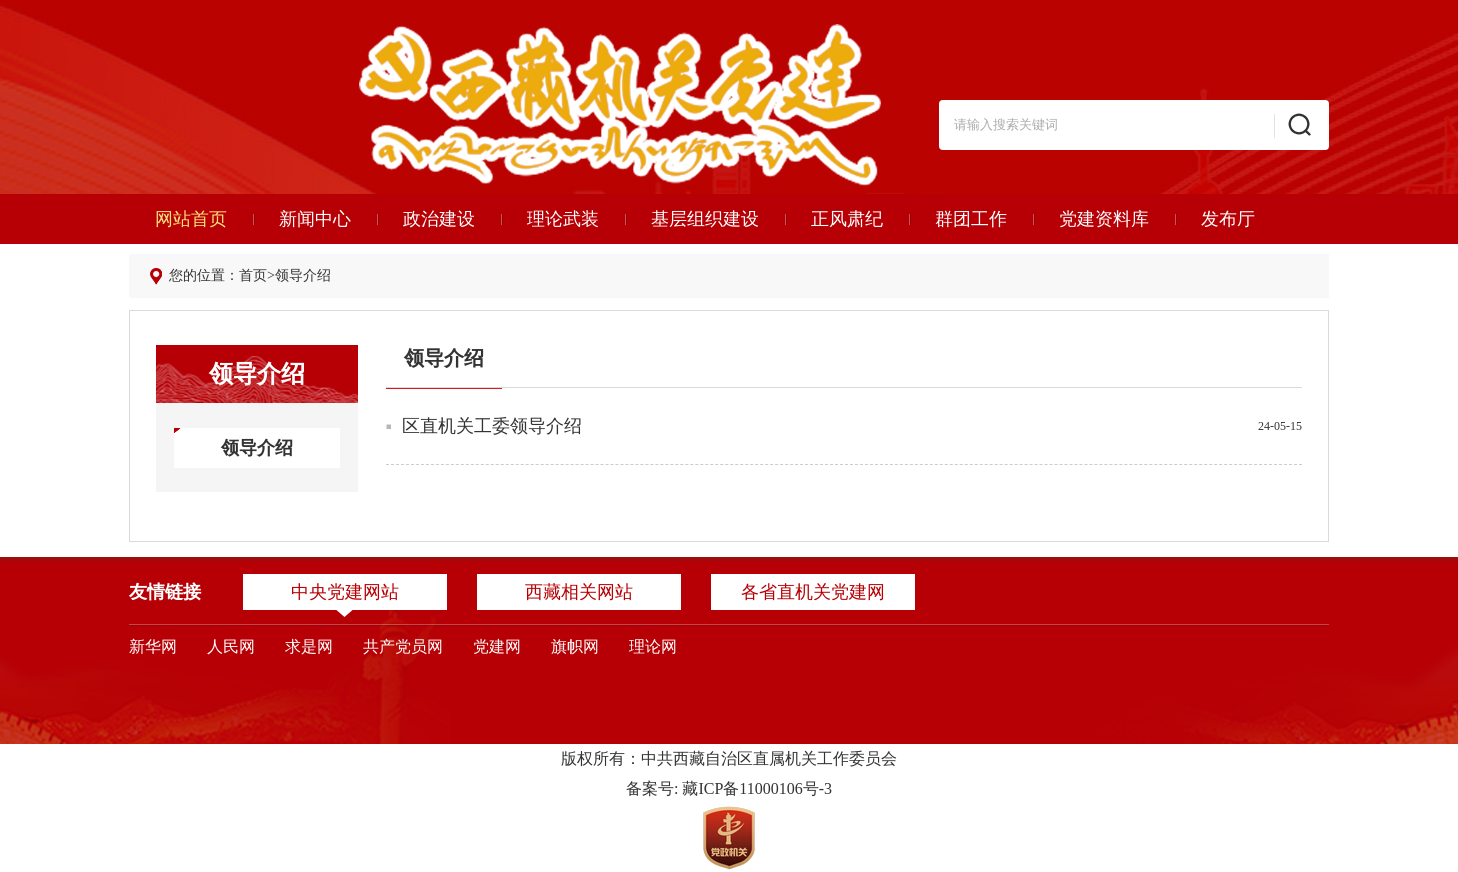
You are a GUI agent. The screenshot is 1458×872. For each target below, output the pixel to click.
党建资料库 (1104, 219)
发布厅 (1228, 219)
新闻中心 (315, 219)
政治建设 (439, 219)
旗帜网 (575, 646)
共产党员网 (403, 646)
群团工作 (971, 219)
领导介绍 (303, 275)
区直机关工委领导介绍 (492, 426)
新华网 (153, 646)
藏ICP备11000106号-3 (757, 788)
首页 (253, 275)
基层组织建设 (705, 219)
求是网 (309, 646)
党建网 (497, 646)
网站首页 (191, 219)
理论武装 (563, 219)
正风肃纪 (847, 219)
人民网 (231, 646)
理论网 (653, 646)
